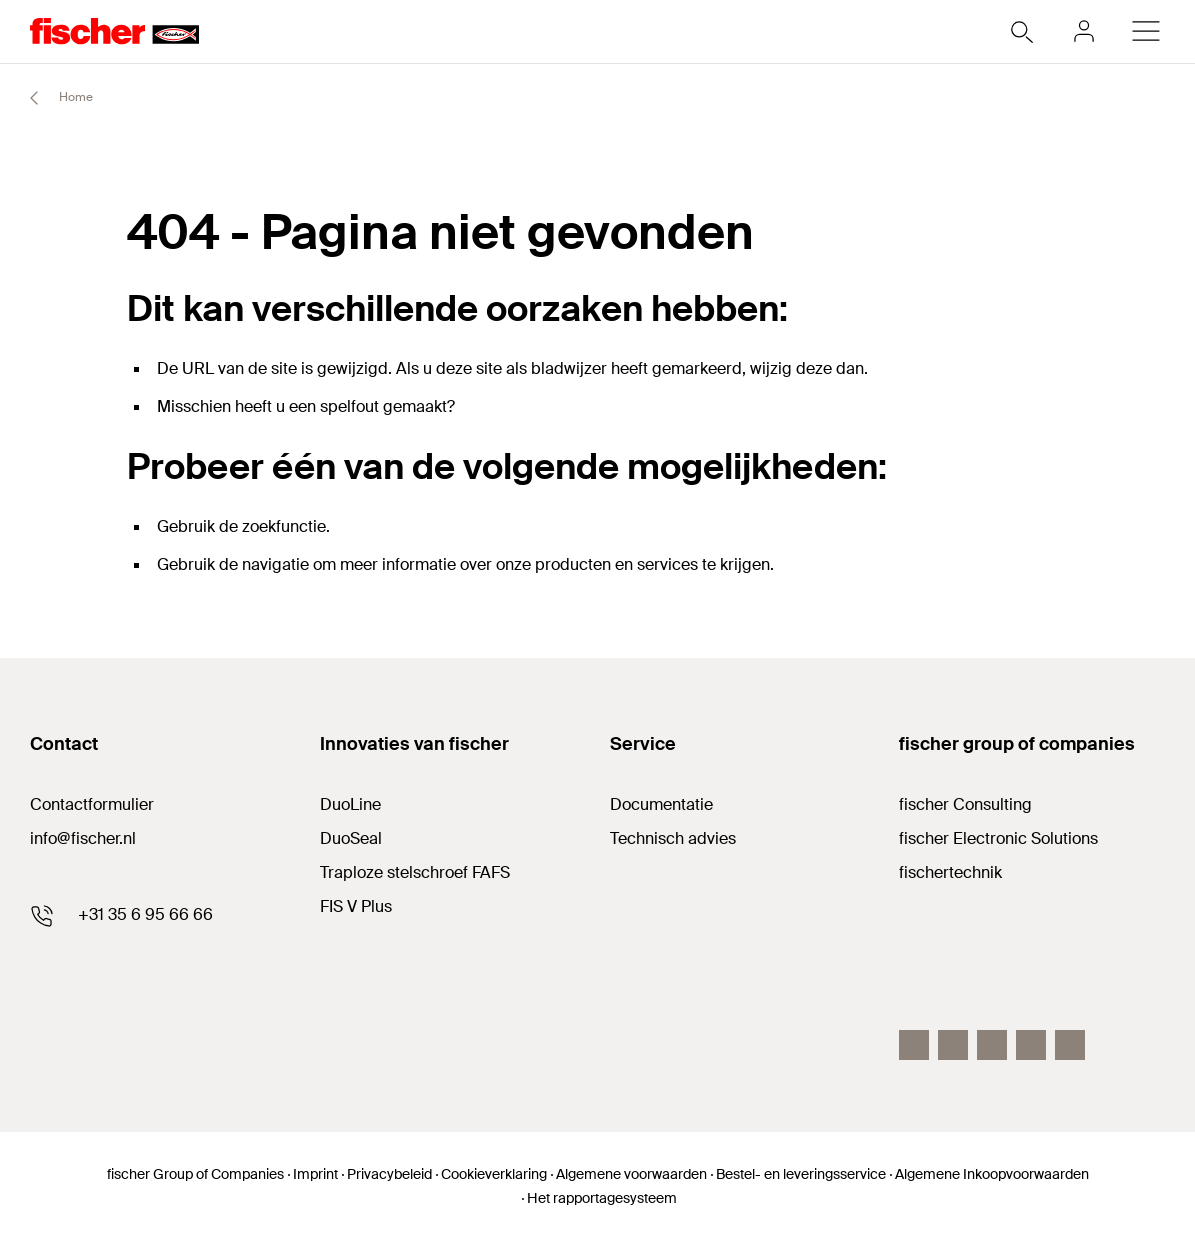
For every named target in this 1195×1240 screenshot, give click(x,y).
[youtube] (953, 1045)
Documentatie (661, 804)
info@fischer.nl (83, 838)
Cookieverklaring (494, 1174)
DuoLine (350, 804)
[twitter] (1031, 1045)
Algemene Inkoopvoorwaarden (992, 1174)
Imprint (315, 1174)
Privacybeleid (389, 1174)
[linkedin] (992, 1045)
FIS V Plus (356, 906)
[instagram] (1070, 1045)
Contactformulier (92, 804)
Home (52, 98)
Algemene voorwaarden (631, 1174)
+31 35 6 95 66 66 (145, 914)
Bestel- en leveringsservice (801, 1174)
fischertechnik (950, 872)
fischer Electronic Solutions (998, 838)
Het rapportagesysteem (602, 1198)
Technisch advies (673, 838)
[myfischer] (1084, 31)
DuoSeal (351, 838)
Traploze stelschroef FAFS (415, 872)
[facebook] (914, 1045)
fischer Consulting (965, 804)
